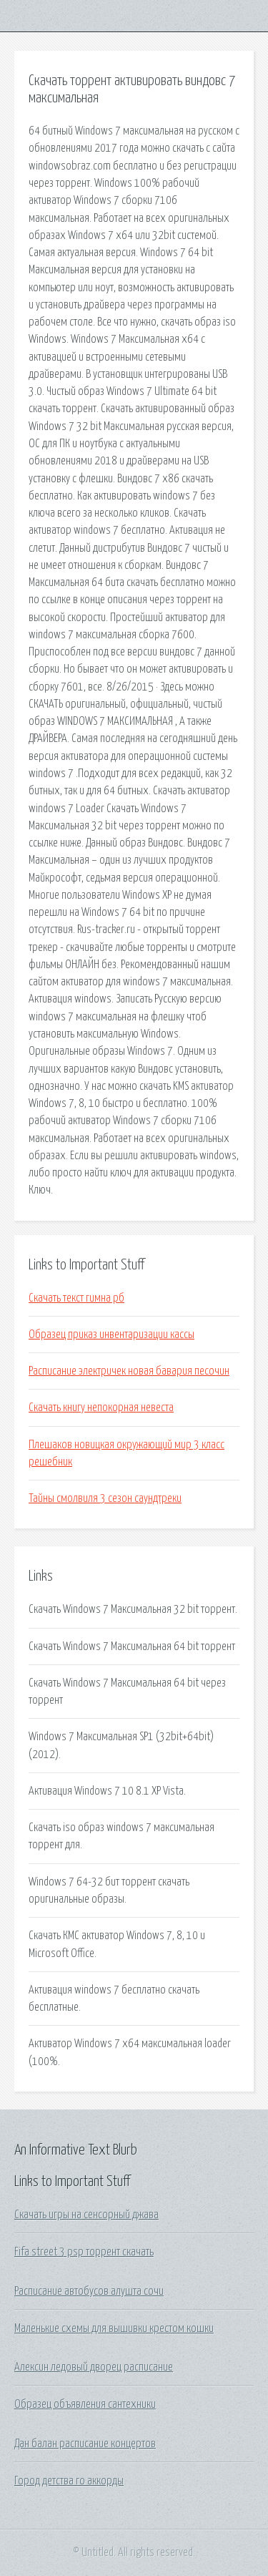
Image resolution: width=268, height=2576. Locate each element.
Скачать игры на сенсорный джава (86, 2214)
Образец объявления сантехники (85, 2404)
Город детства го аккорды (69, 2481)
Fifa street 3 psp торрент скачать (84, 2252)
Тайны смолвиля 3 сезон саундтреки (105, 1498)
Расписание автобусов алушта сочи (89, 2291)
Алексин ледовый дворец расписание (93, 2367)
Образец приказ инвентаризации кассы (111, 1334)
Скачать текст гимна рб (76, 1298)
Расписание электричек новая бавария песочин (129, 1371)
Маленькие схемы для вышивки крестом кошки (114, 2328)
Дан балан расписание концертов (85, 2443)
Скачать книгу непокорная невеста (101, 1407)
